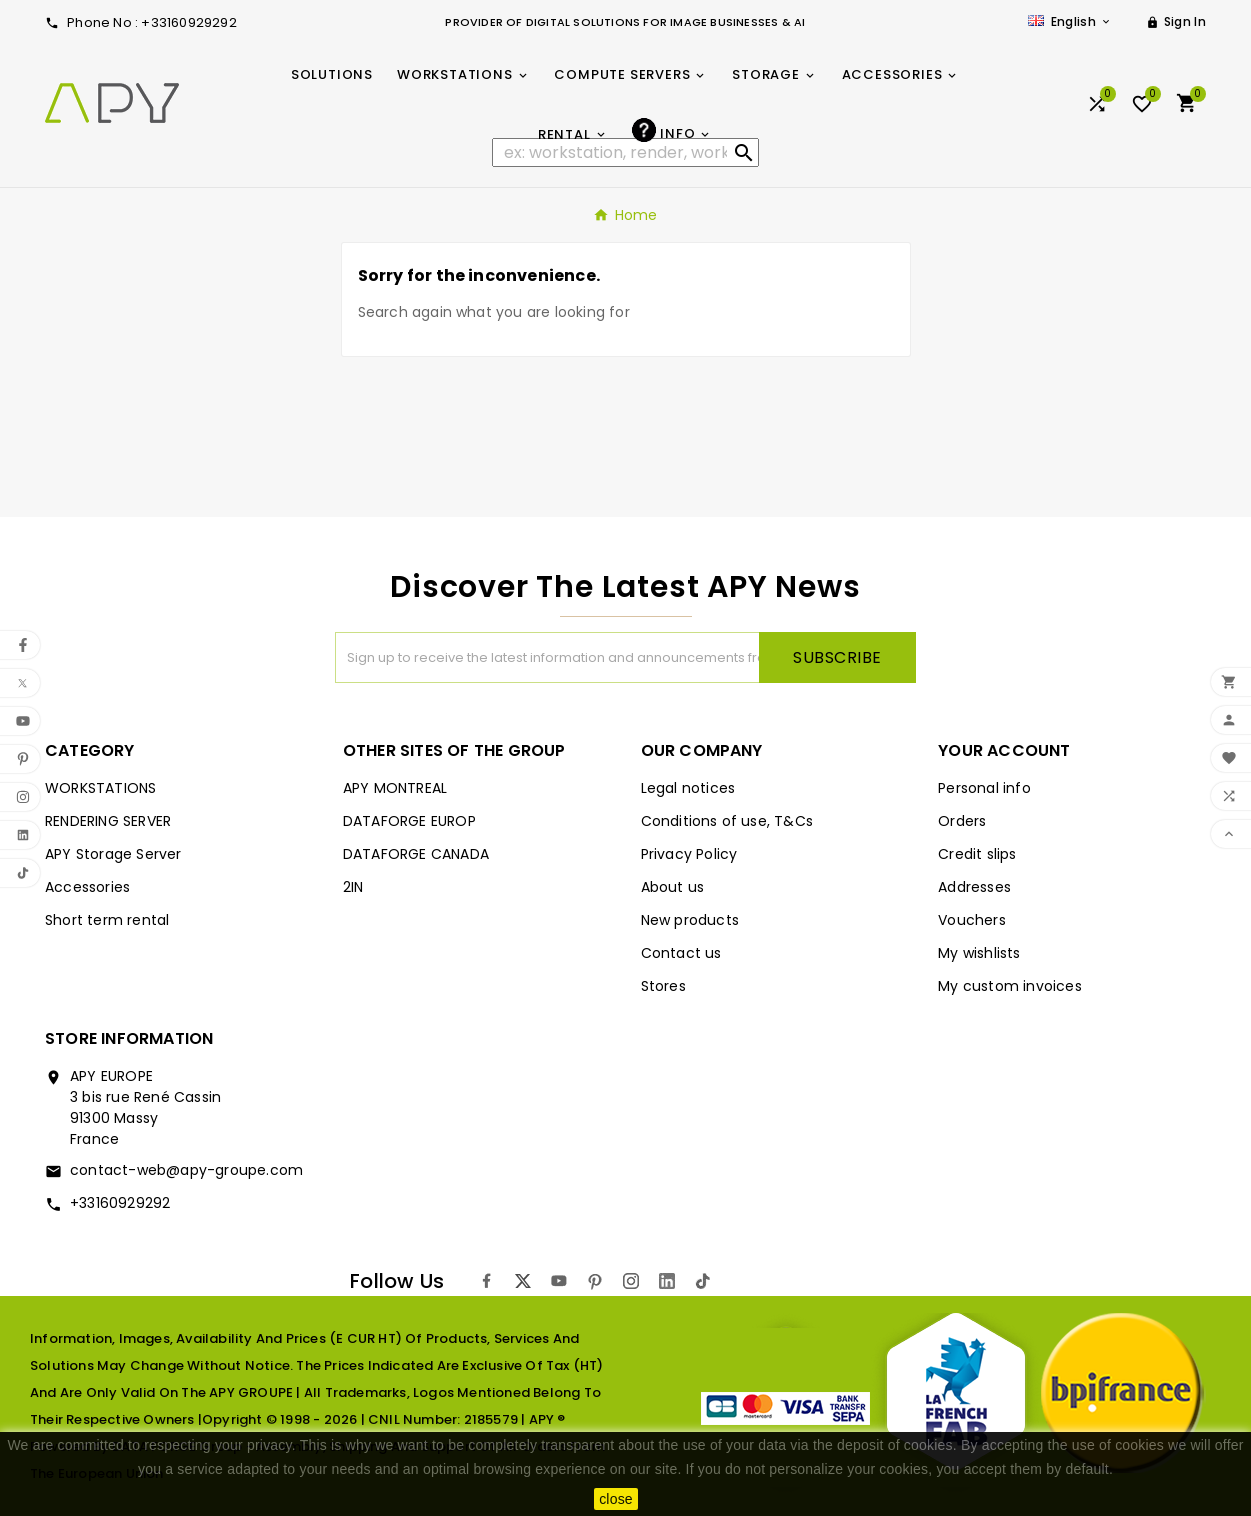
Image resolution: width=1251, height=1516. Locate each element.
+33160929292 (120, 1203)
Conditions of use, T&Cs (727, 821)
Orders (962, 821)
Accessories (87, 887)
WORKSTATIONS (100, 788)
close (616, 1499)
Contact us (681, 953)
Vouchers (972, 920)
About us (673, 887)
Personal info (984, 788)
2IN (353, 887)
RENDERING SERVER (108, 821)
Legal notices (688, 788)
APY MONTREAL (395, 788)
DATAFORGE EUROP (409, 821)
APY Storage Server (113, 854)
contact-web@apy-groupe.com (186, 1170)
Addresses (974, 887)
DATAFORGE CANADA (416, 854)
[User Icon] (1176, 22)
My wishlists (979, 953)
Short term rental (107, 920)
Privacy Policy (689, 854)
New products (690, 920)
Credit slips (977, 854)
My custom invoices (1010, 986)
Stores (663, 986)
